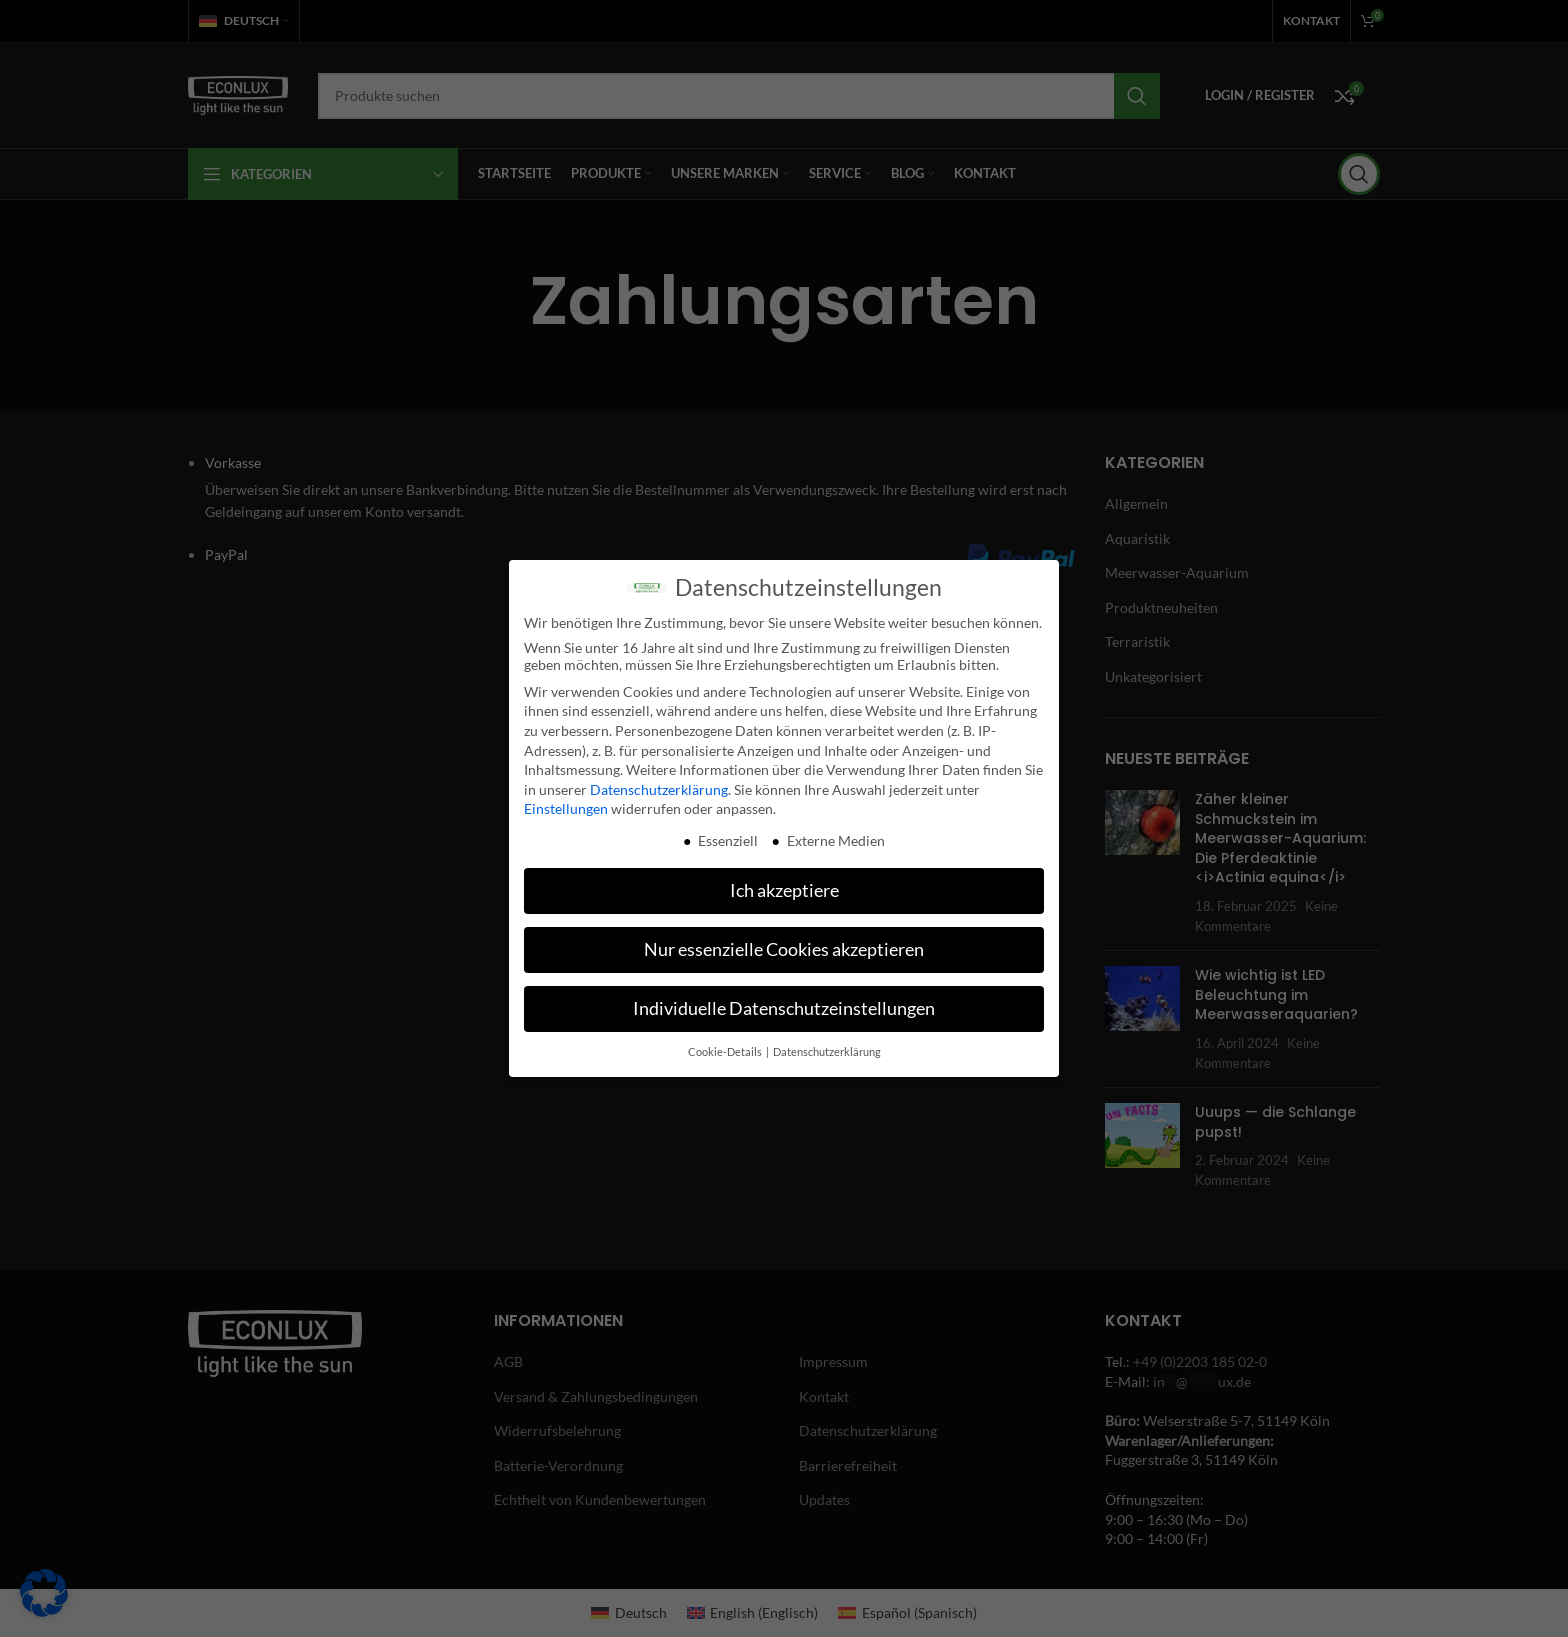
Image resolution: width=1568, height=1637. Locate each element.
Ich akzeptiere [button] (784, 880)
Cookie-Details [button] (726, 1041)
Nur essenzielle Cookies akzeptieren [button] (784, 939)
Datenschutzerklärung (659, 778)
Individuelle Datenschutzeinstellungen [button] (784, 998)
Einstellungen (566, 798)
